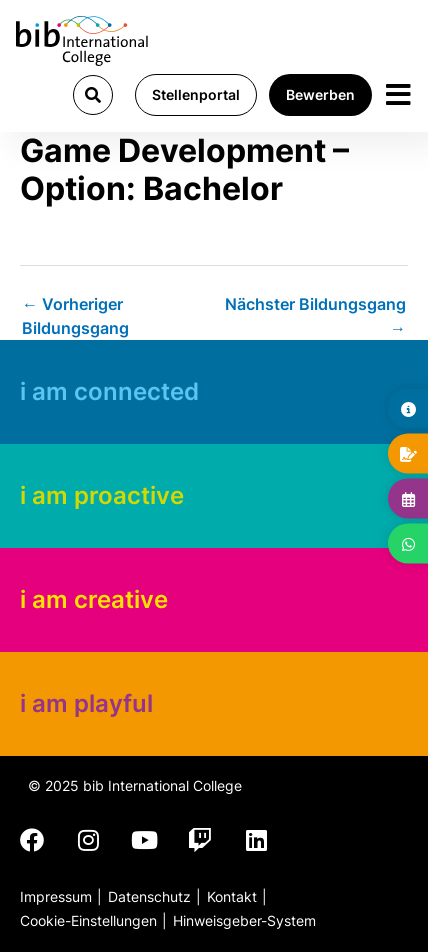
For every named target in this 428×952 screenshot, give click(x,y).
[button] (93, 95)
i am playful (86, 703)
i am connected (109, 391)
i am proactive (102, 495)
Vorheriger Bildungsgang (75, 311)
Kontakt (232, 896)
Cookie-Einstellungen (88, 920)
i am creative (94, 599)
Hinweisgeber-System (244, 920)
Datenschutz (149, 896)
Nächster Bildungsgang (315, 311)
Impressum (56, 896)
